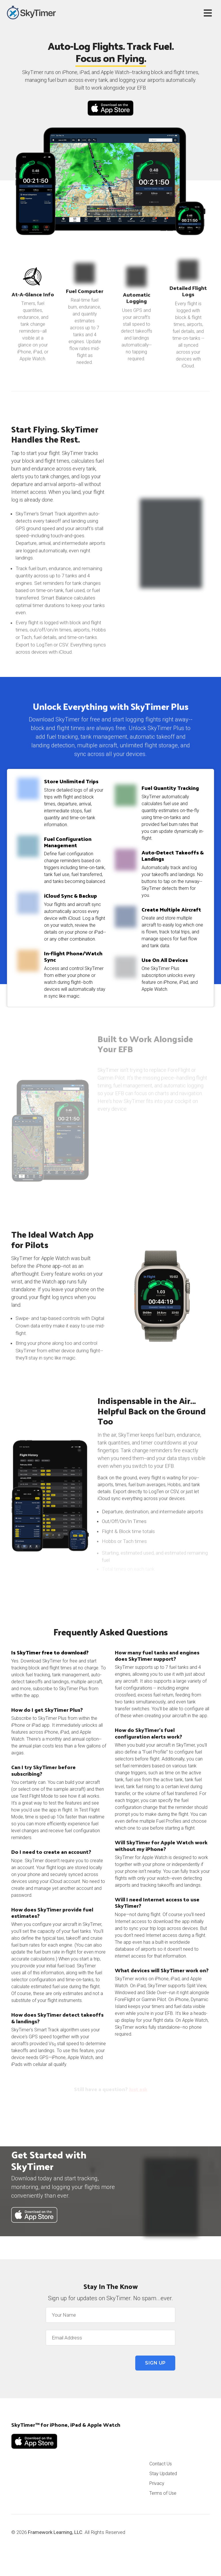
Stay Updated (163, 2473)
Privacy (156, 2483)
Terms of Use (162, 2493)
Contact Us (160, 2463)
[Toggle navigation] (209, 12)
